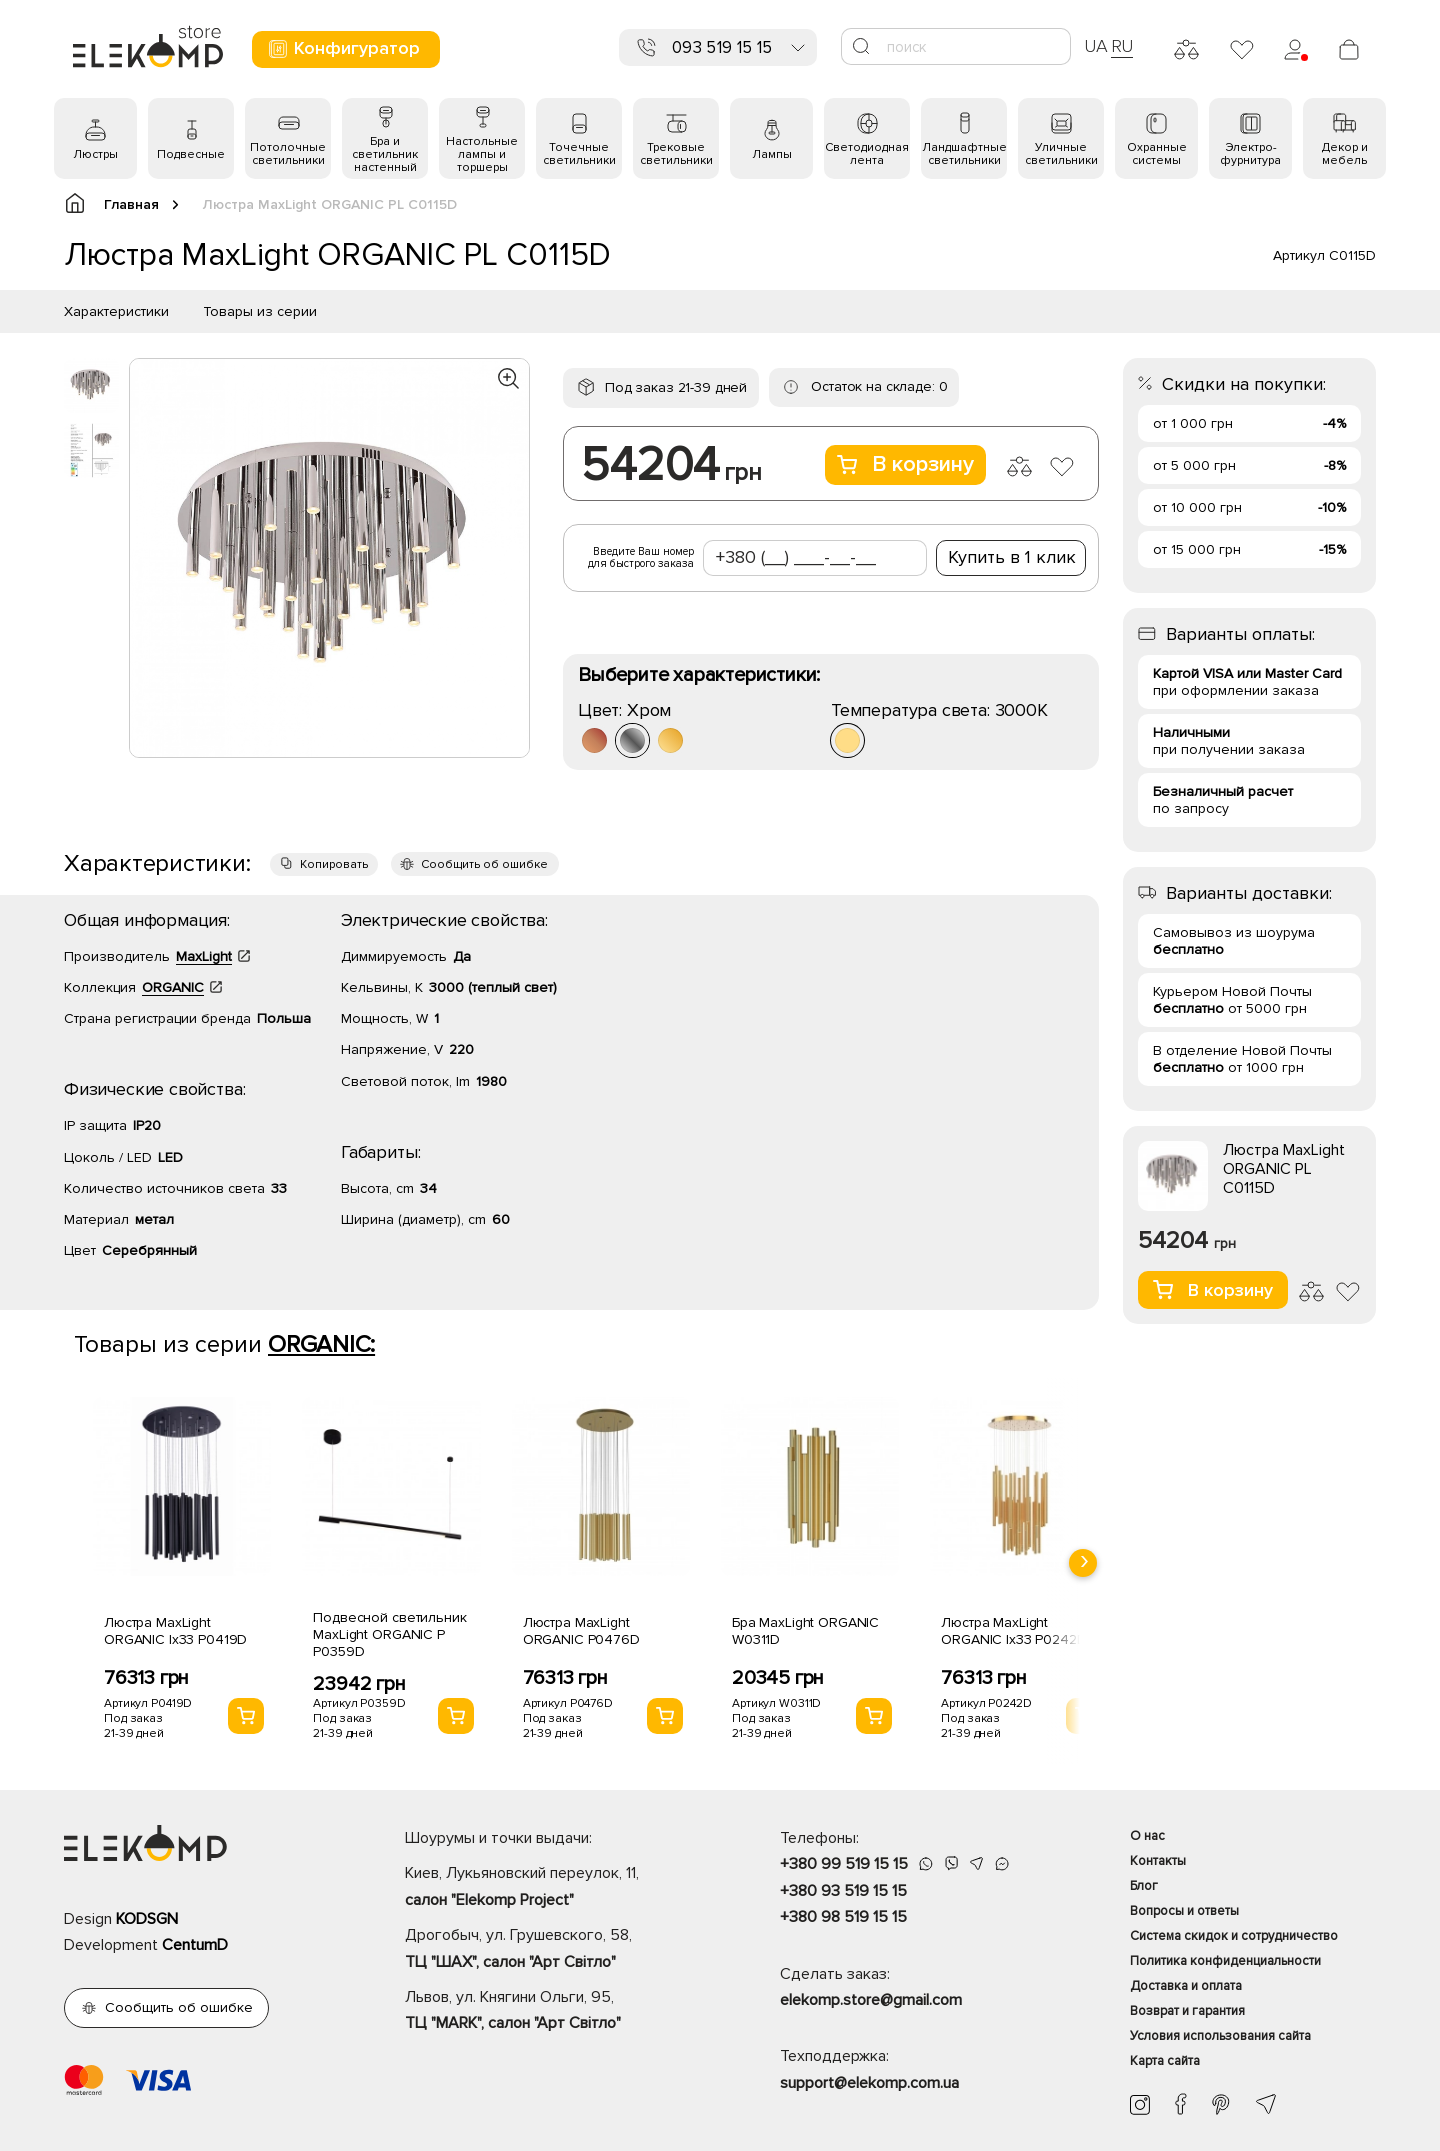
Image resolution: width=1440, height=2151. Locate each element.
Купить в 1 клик (1012, 557)
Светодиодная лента (867, 154)
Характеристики (116, 311)
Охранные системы (1157, 154)
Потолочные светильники (288, 154)
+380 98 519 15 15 (843, 1917)
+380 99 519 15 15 (844, 1864)
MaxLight (204, 956)
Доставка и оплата (1186, 1986)
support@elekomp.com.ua (869, 2083)
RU (1122, 46)
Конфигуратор (343, 48)
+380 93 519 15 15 (843, 1891)
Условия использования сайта (1220, 2036)
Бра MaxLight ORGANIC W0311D (805, 1631)
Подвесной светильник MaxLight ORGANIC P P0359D (389, 1634)
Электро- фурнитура (1250, 154)
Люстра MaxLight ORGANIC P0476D (581, 1631)
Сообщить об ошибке (484, 864)
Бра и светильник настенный (385, 154)
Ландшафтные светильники (964, 154)
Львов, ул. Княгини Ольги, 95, (557, 2012)
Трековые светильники (676, 154)
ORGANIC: (321, 1344)
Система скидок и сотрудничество (1234, 1936)
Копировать (334, 864)
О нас (1147, 1836)
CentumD (195, 1945)
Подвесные (191, 154)
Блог (1144, 1886)
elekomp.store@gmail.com (871, 2000)
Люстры (95, 154)
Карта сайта (1165, 2061)
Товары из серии (260, 311)
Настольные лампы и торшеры (482, 154)
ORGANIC (173, 987)
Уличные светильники (1061, 154)
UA (1096, 46)
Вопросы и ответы (1184, 1911)
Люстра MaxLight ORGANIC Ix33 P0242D (1013, 1631)
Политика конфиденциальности (1225, 1961)
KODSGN (147, 1919)
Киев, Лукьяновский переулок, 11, (557, 1888)
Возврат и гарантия (1187, 2011)
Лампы (772, 154)
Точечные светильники (579, 154)
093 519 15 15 (722, 47)
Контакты (1158, 1861)
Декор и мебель (1345, 154)
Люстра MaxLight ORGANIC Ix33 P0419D (175, 1631)
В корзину (905, 464)
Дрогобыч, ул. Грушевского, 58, (557, 1950)
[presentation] (1083, 1563)
